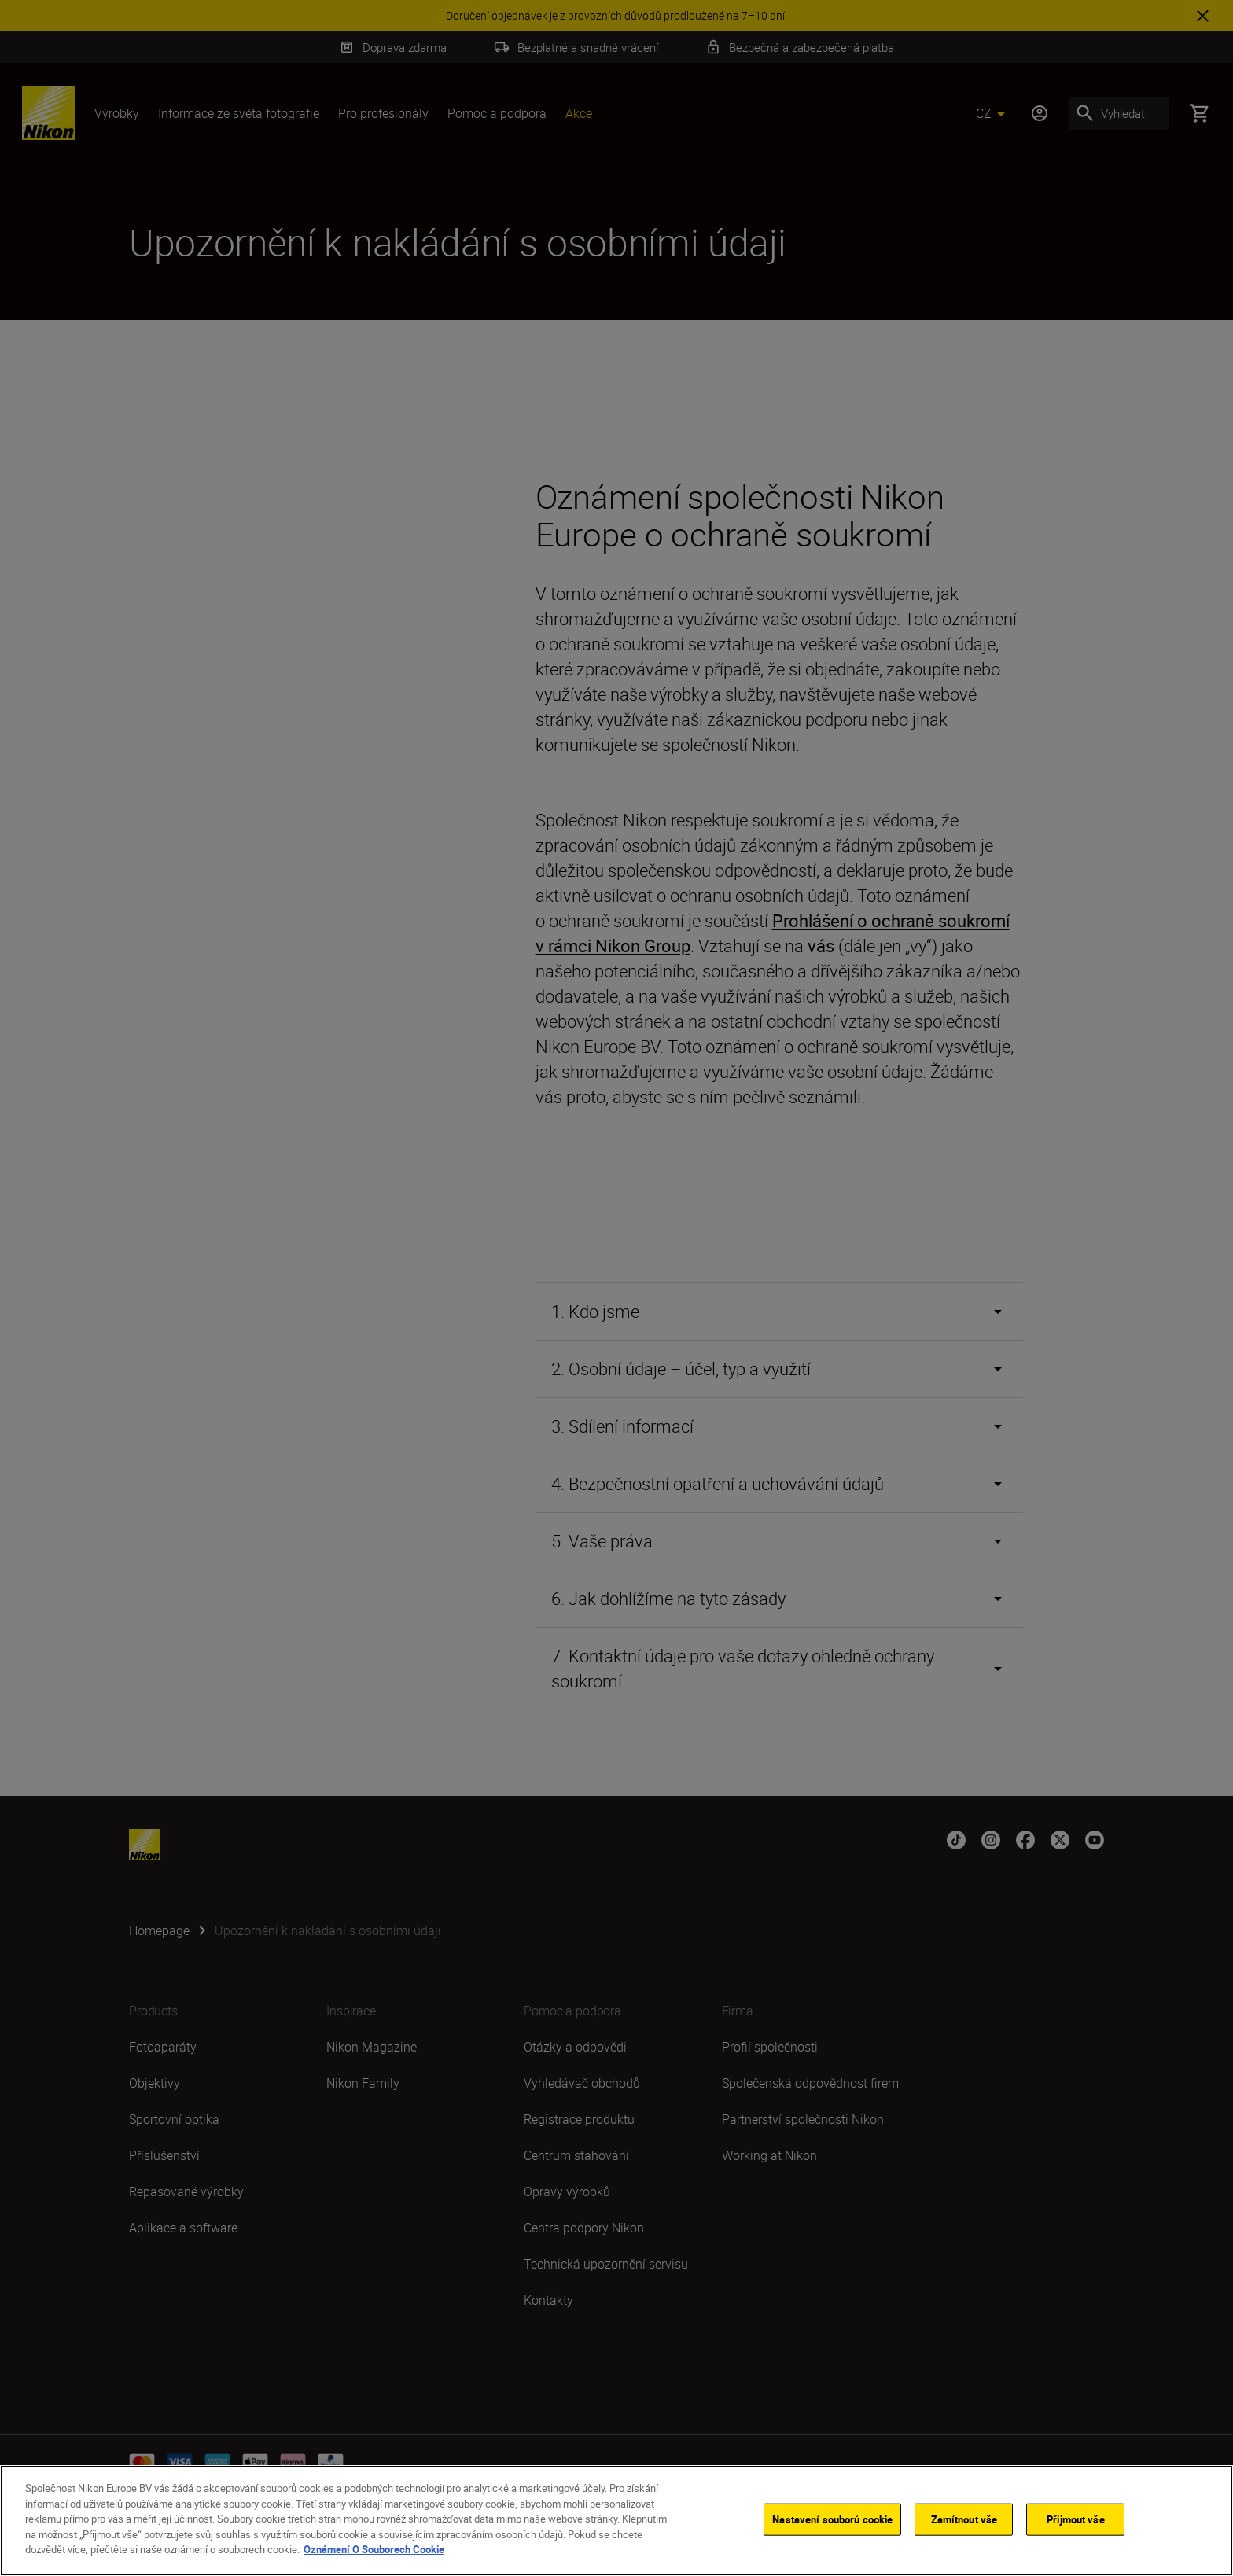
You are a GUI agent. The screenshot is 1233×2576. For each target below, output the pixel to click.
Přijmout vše (1076, 2519)
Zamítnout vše (964, 2519)
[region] (616, 2520)
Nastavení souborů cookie (832, 2519)
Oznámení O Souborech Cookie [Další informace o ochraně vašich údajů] (374, 2549)
